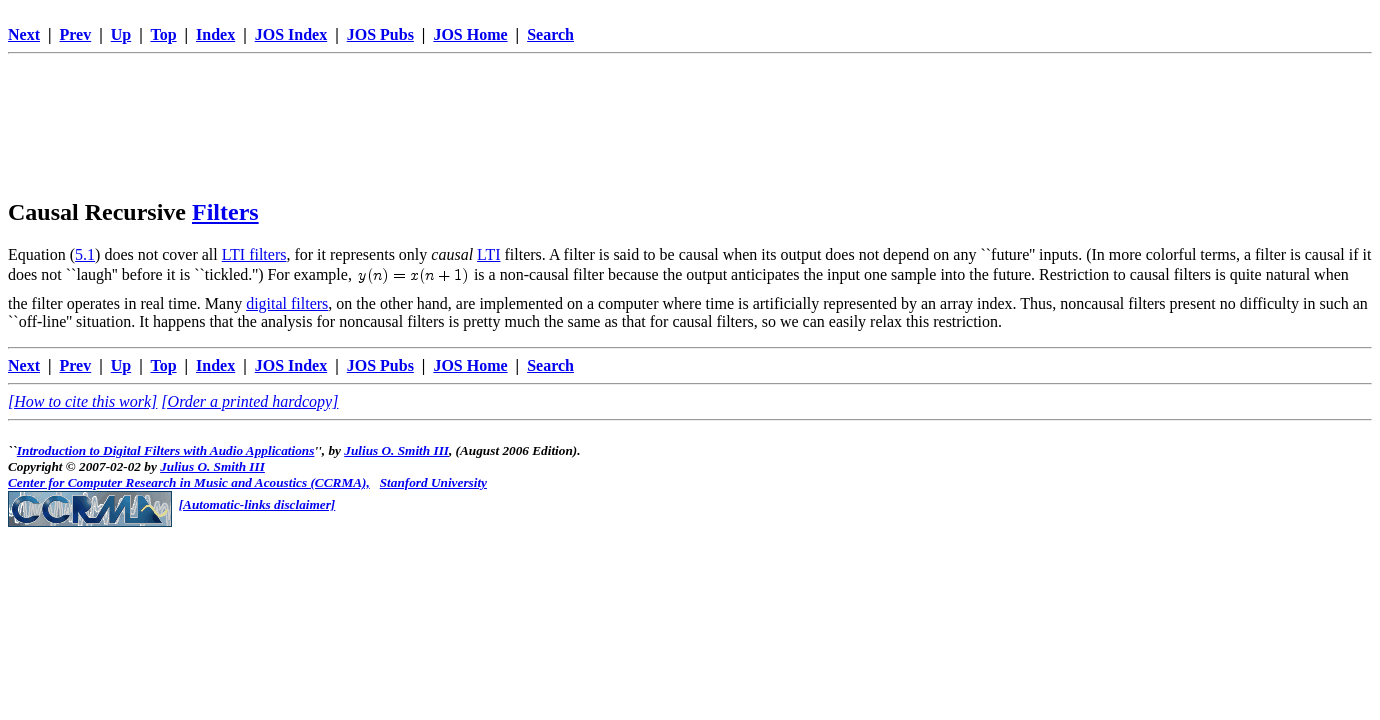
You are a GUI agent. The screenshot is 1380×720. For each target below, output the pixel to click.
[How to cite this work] (82, 401)
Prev (76, 34)
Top (163, 34)
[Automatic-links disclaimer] (257, 504)
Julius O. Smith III (396, 450)
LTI (488, 254)
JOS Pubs (380, 34)
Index (215, 34)
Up (121, 34)
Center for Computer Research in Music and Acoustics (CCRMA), (189, 482)
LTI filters (254, 254)
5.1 (85, 254)
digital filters (287, 303)
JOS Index (291, 34)
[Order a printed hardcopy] (249, 401)
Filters (225, 212)
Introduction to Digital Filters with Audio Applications (166, 450)
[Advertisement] (690, 107)
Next (24, 34)
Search (550, 34)
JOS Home (470, 34)
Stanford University (433, 482)
